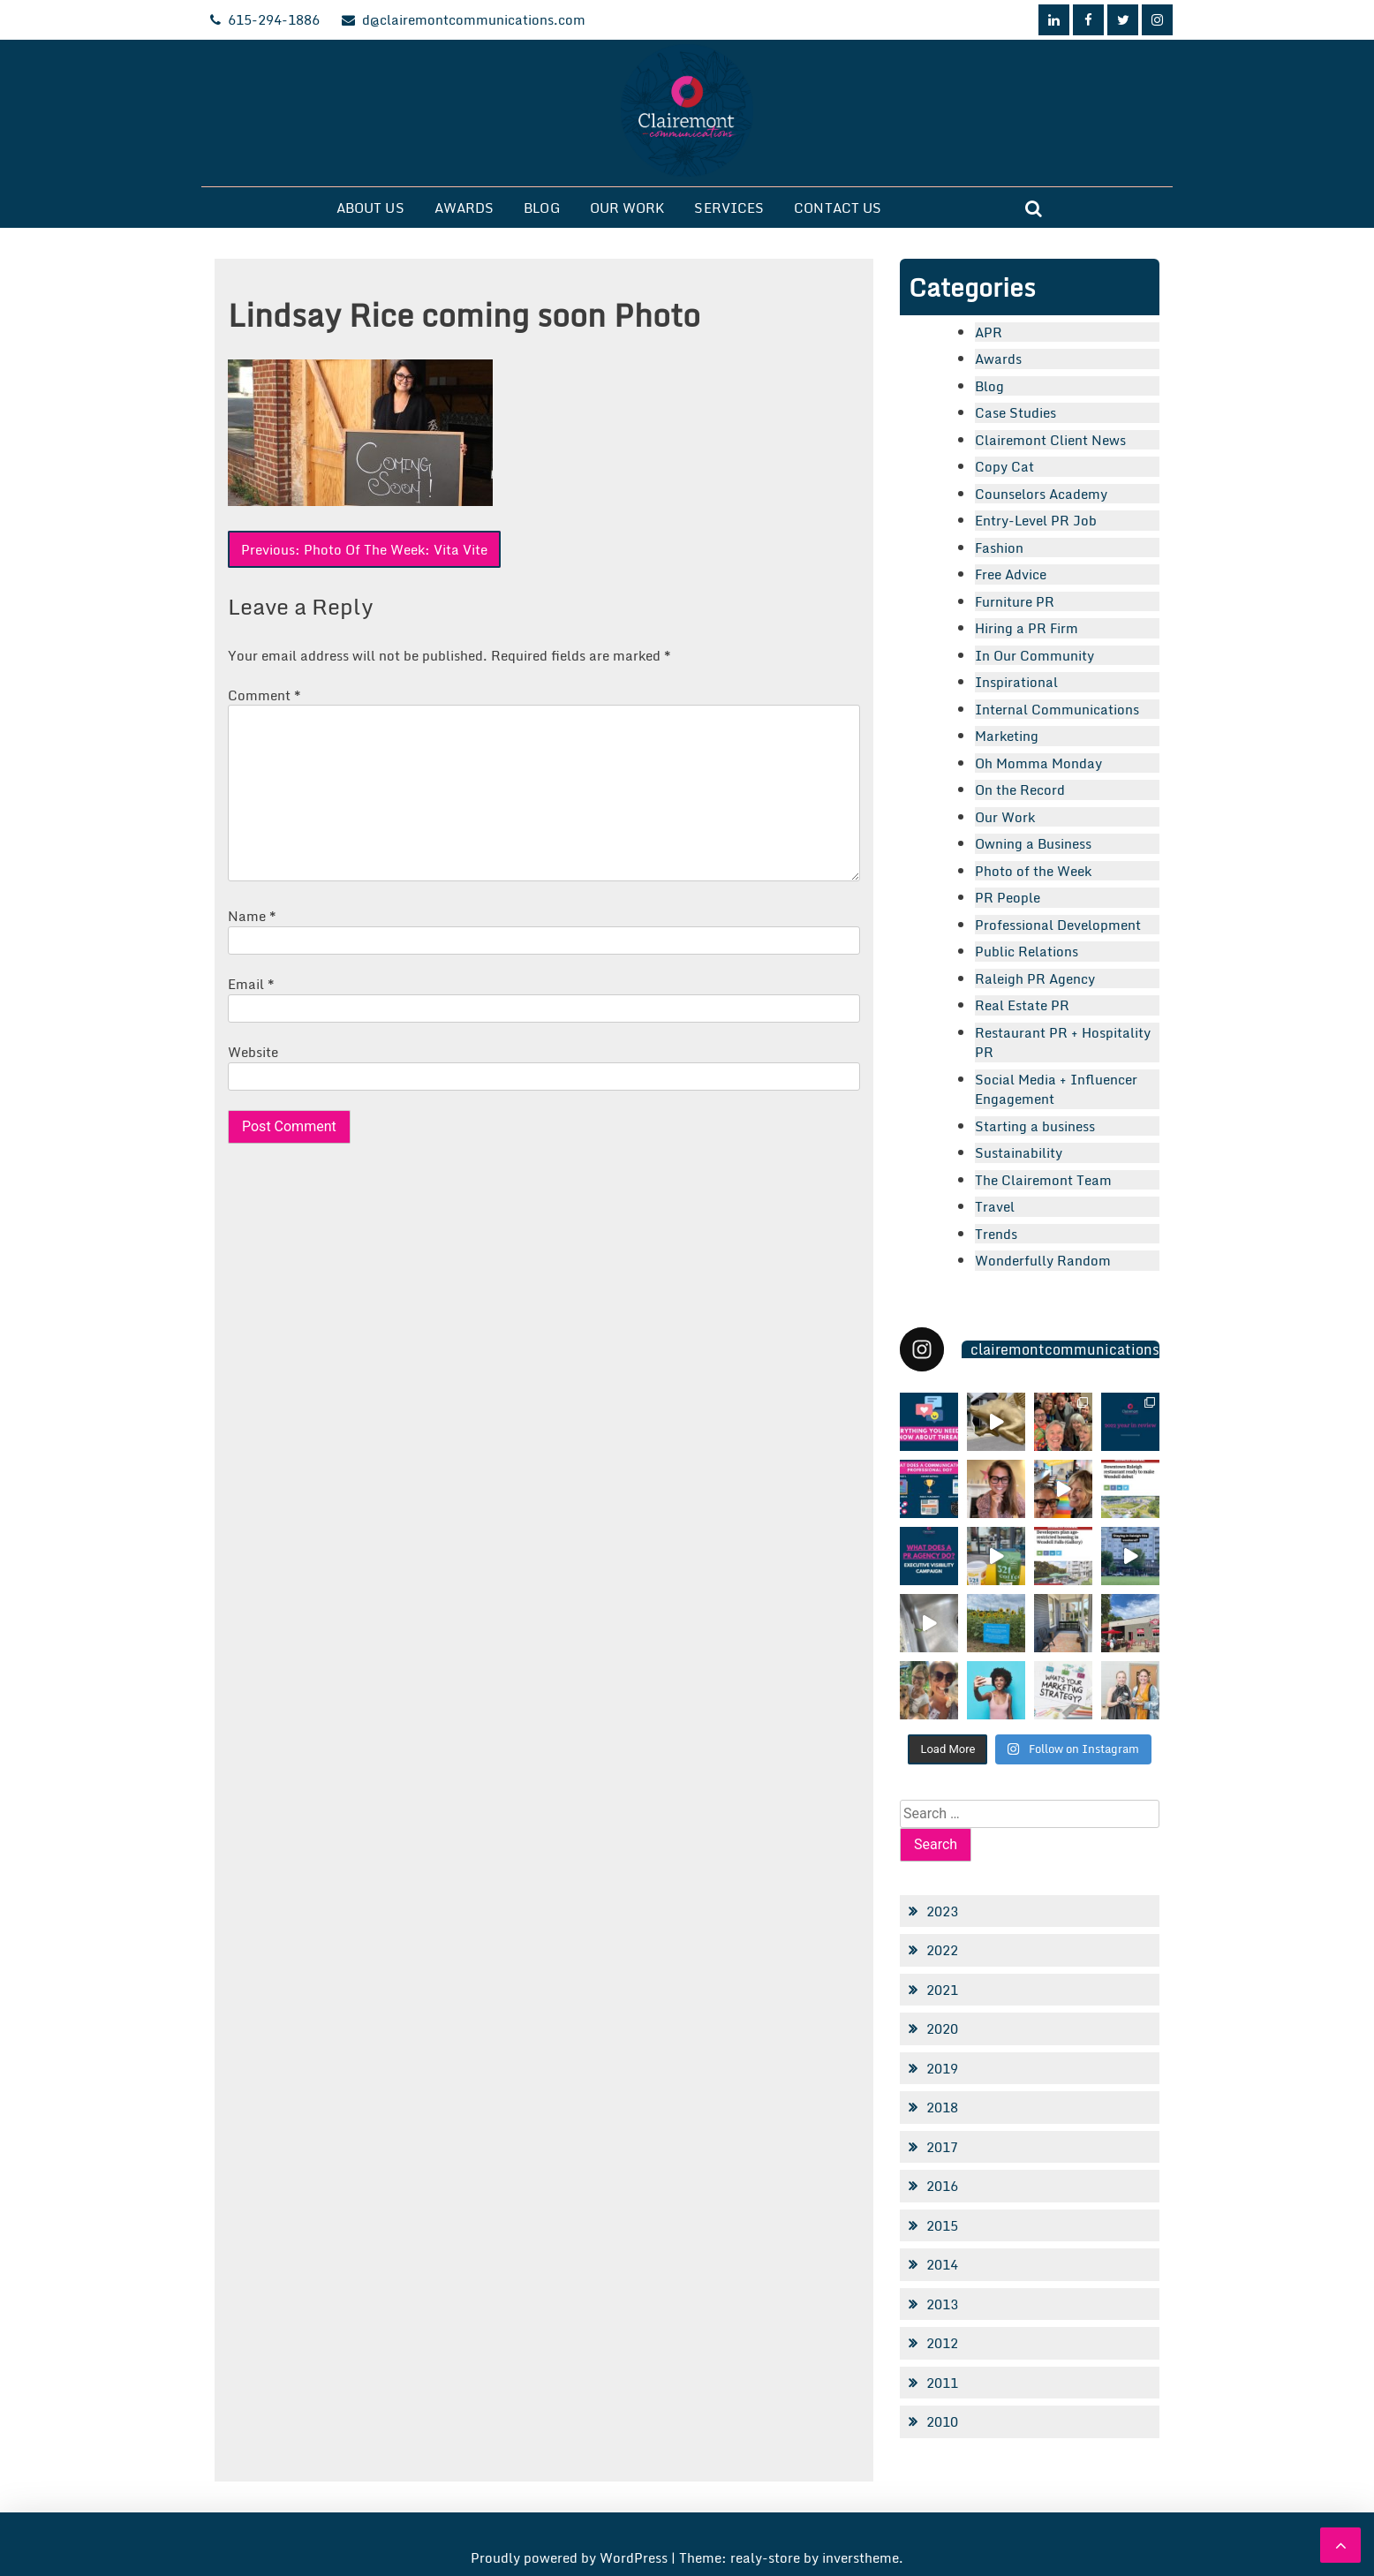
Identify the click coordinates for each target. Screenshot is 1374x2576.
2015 (942, 2225)
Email (251, 983)
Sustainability (1018, 1152)
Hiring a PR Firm (1026, 627)
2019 (942, 2068)
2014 (942, 2264)
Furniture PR (1014, 601)
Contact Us (837, 207)
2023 (942, 1911)
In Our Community (1034, 655)
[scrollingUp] (1340, 2545)
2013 (942, 2304)
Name (252, 915)
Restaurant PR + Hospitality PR (1063, 1042)
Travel (995, 1206)
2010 (942, 2421)
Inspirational (1016, 681)
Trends (996, 1233)
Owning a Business (1033, 843)
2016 (942, 2185)
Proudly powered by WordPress (571, 2557)
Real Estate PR (1022, 1005)
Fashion (999, 547)
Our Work (627, 207)
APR (988, 332)
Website (253, 1051)
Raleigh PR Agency (1035, 978)
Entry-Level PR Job (1036, 520)
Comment (264, 695)
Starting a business (1035, 1126)
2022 (942, 1949)
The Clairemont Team (1043, 1179)
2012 (942, 2342)
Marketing (1006, 735)
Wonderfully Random (1043, 1260)
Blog (541, 207)
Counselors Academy (1041, 493)
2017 (942, 2146)
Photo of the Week (1033, 870)
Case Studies (1015, 412)
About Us (370, 207)
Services (729, 207)
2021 (942, 1989)
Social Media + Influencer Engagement (1056, 1089)
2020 (942, 2028)
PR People (1007, 897)
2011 (942, 2382)
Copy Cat (1004, 466)
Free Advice (1010, 574)
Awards (464, 207)
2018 (942, 2107)
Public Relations (1026, 951)
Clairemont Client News (1050, 439)
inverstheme (860, 2557)
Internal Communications (1057, 709)
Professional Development (1058, 924)
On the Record (1020, 789)
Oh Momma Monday (1038, 763)
